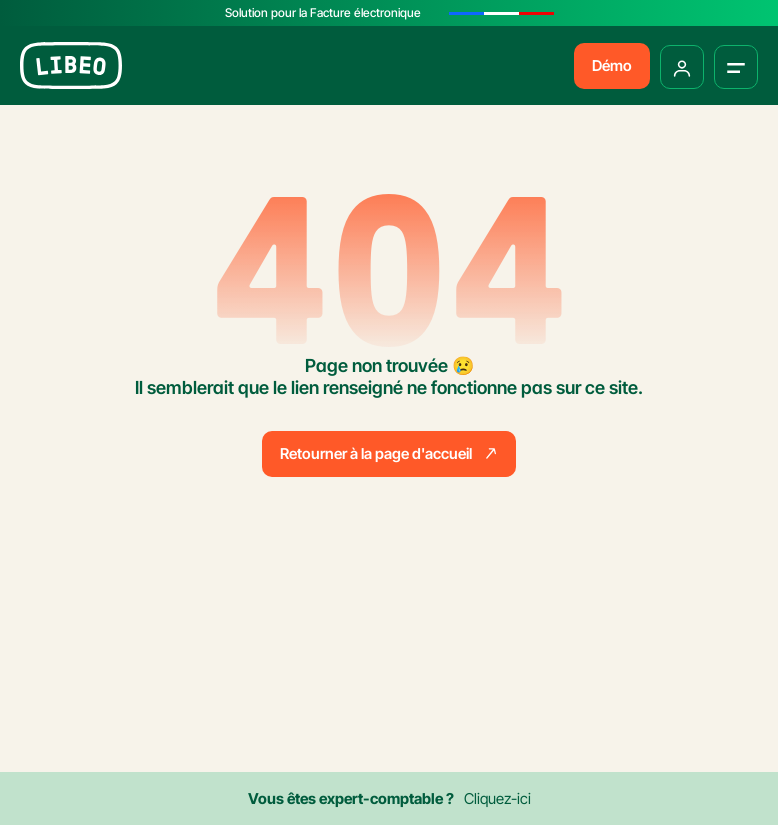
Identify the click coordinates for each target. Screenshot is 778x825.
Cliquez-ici (497, 798)
